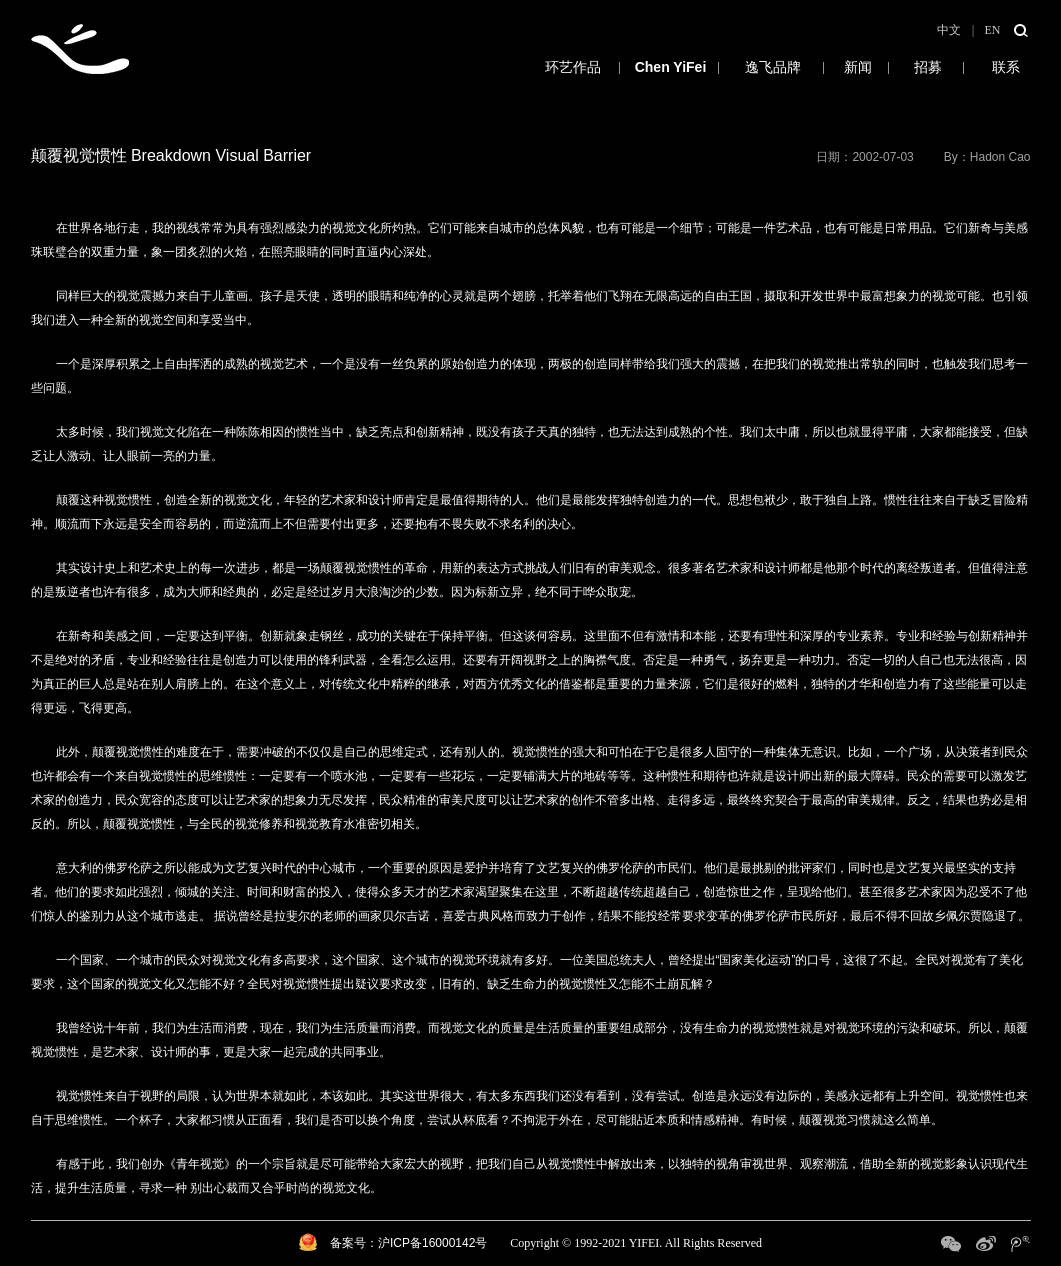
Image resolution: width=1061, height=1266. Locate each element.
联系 (1006, 67)
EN (993, 30)
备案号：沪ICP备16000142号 (408, 1243)
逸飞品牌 (773, 67)
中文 (949, 30)
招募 (928, 67)
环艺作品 (526, 67)
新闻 (858, 67)
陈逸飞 (671, 67)
